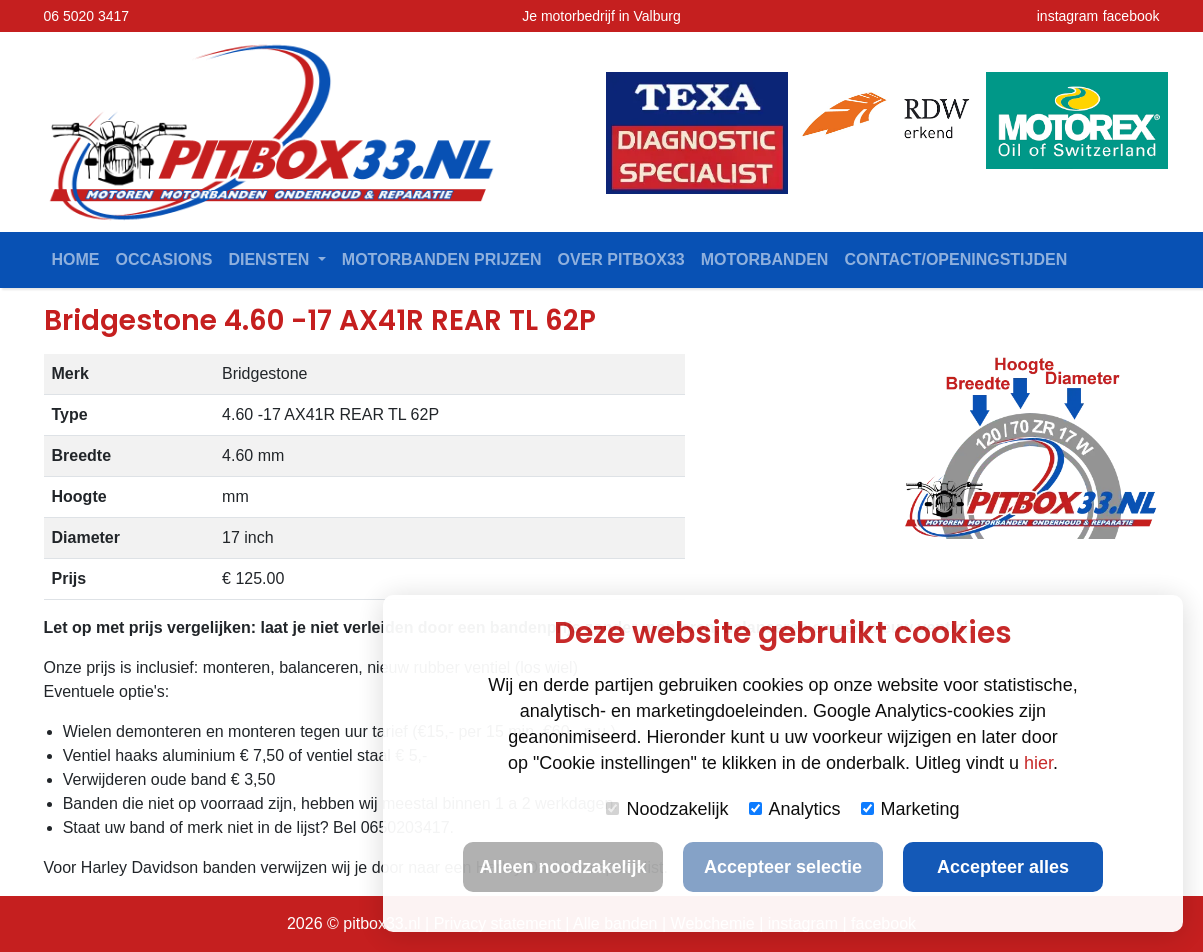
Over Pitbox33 (621, 259)
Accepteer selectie (783, 867)
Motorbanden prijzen (442, 259)
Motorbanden (765, 259)
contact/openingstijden (955, 259)
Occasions (164, 259)
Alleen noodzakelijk (562, 867)
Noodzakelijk (667, 809)
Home (76, 259)
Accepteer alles (1003, 867)
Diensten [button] (270, 259)
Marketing (910, 809)
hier (1038, 763)
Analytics (795, 809)
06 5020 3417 (87, 16)
